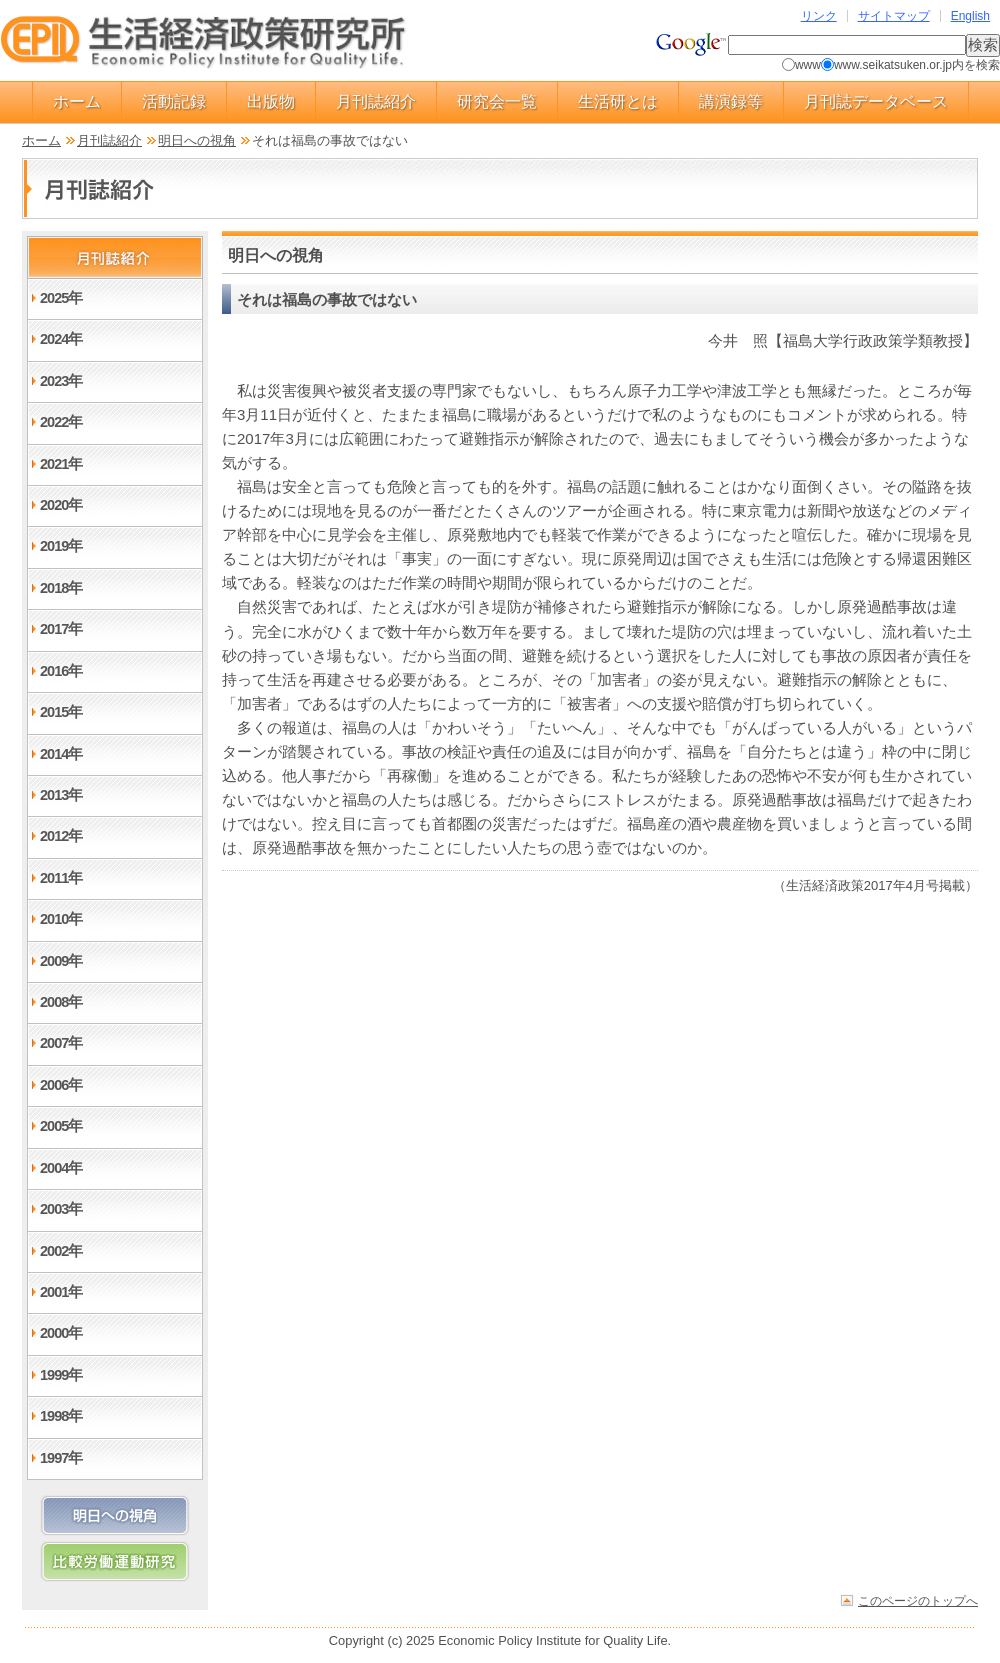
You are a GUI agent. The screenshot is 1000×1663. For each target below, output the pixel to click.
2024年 (61, 339)
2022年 (61, 422)
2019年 (61, 546)
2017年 (61, 629)
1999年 (61, 1375)
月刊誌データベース (876, 101)
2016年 (61, 671)
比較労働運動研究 (115, 1561)
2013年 (61, 795)
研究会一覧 (497, 101)
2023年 (61, 381)
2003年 (61, 1209)
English (970, 16)
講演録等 (731, 101)
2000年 (61, 1333)
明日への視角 (197, 140)
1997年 (61, 1458)
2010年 (61, 919)
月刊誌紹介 (376, 101)
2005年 (61, 1126)
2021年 (61, 464)
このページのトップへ (918, 1600)
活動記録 (174, 101)
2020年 (61, 505)
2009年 (61, 961)
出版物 (271, 101)
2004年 (61, 1168)
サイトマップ (894, 16)
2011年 (61, 878)
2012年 (61, 836)
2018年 (61, 588)
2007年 (61, 1043)
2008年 (61, 1002)
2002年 (61, 1251)
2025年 (61, 298)
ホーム (77, 101)
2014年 (61, 754)
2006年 (61, 1085)
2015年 (61, 712)
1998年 (61, 1416)
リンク (819, 16)
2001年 (61, 1292)
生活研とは (618, 101)
